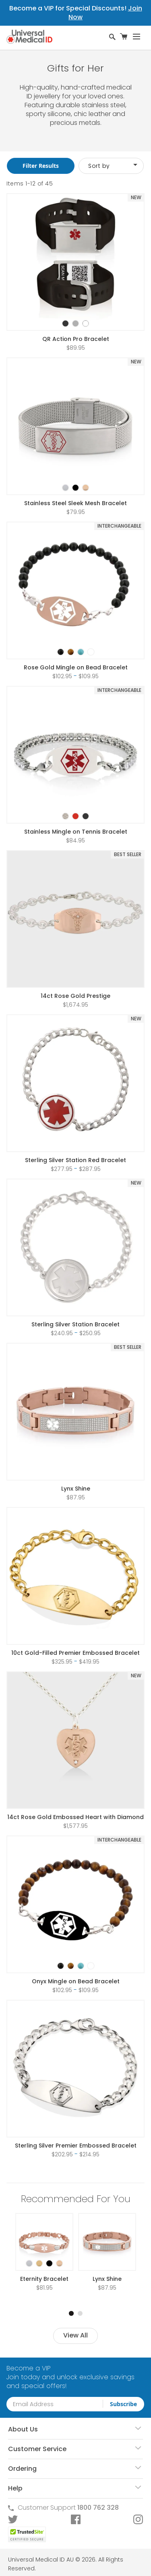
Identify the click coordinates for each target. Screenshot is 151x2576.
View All (75, 2335)
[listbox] (76, 316)
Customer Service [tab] (37, 2449)
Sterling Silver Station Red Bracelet (75, 1160)
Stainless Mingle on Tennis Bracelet (75, 832)
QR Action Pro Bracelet (75, 339)
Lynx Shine (75, 1489)
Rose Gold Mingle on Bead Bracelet (76, 667)
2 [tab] (80, 2313)
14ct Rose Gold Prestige (75, 996)
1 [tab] (71, 2313)
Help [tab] (15, 2488)
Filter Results (41, 165)
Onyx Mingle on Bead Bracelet (76, 1981)
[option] (65, 323)
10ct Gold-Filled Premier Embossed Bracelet (75, 1653)
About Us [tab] (23, 2429)
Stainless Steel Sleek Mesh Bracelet (75, 503)
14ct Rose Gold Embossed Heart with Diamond (75, 1817)
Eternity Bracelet (44, 2279)
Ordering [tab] (22, 2468)
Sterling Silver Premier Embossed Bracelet (76, 2146)
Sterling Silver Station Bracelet (75, 1324)
